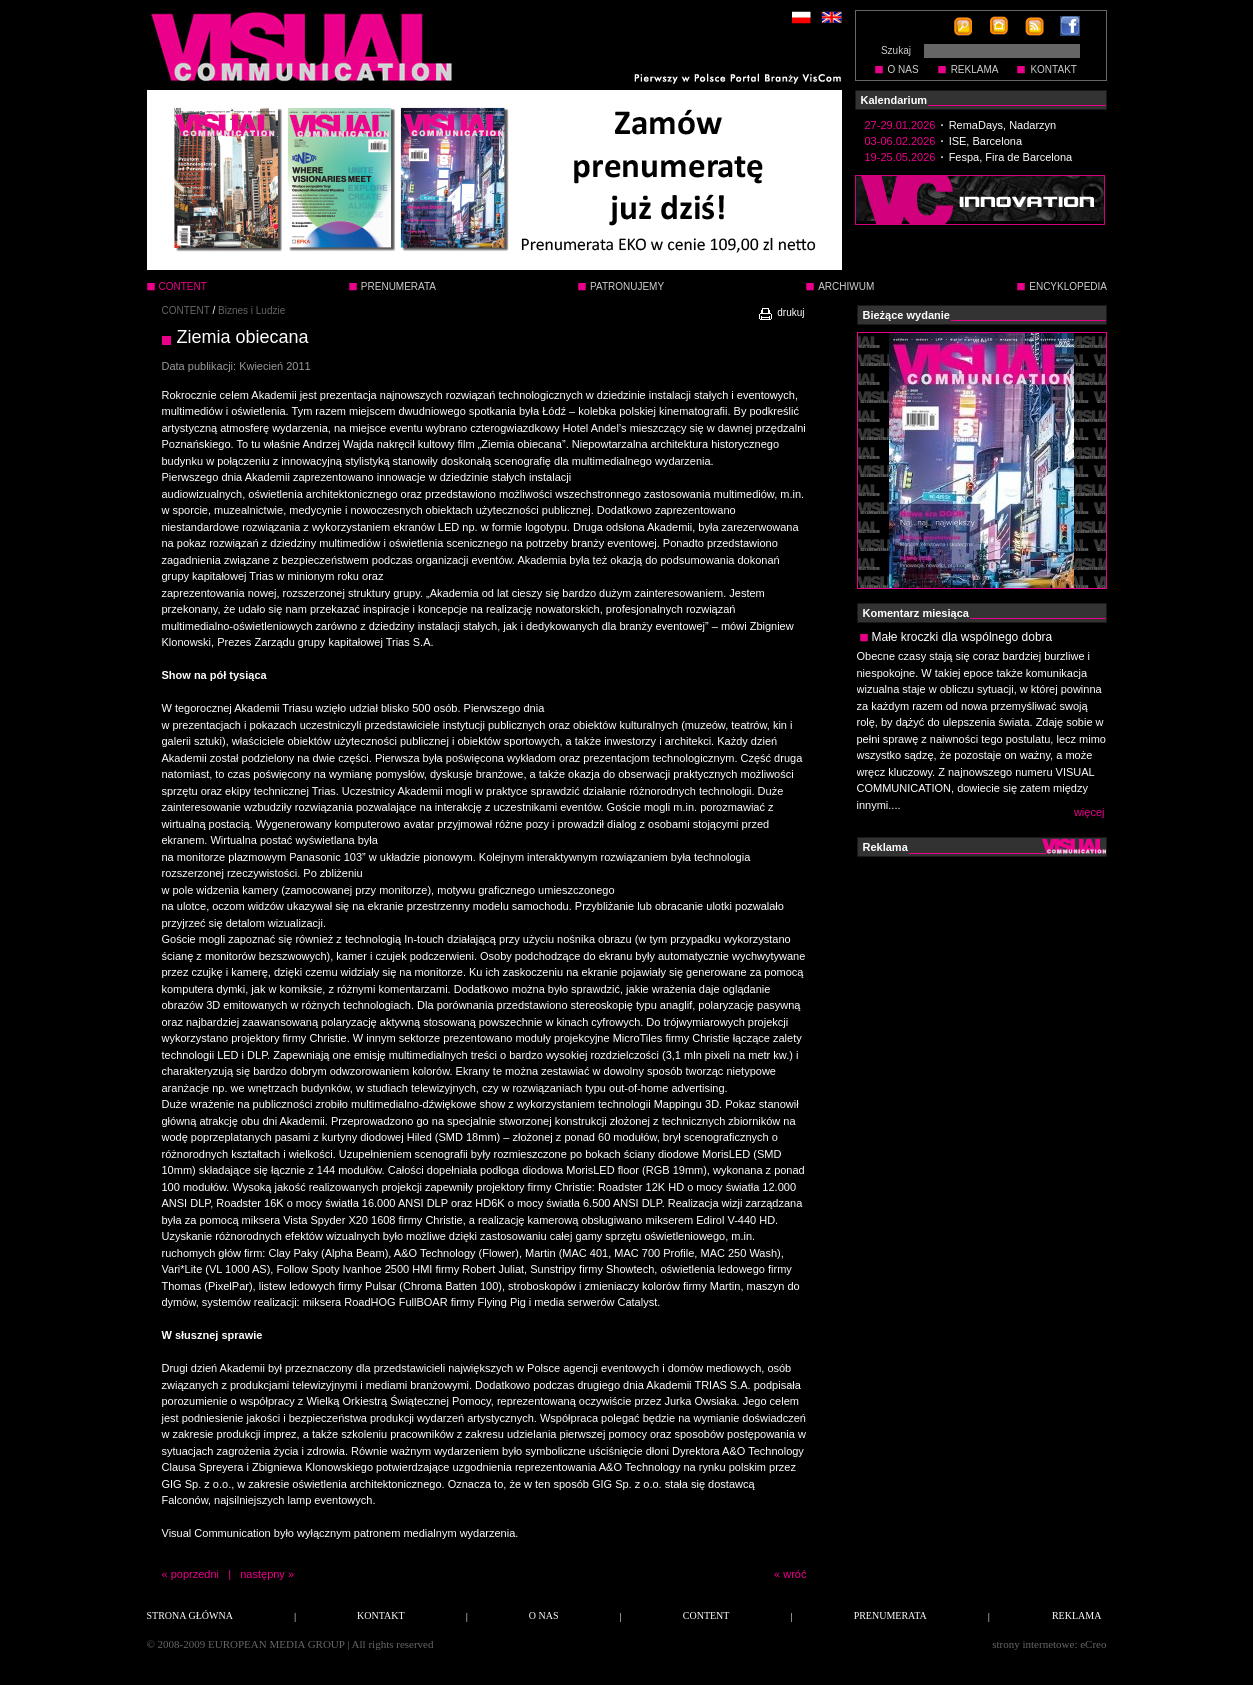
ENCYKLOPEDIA (1068, 286)
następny (262, 1574)
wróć (794, 1574)
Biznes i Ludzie (251, 310)
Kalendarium (894, 100)
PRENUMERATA (398, 286)
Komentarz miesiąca (916, 613)
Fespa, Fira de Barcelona (1011, 157)
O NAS (903, 69)
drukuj (780, 312)
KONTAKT (1053, 69)
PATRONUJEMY (627, 286)
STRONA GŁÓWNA (190, 1615)
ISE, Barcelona (985, 141)
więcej (1089, 812)
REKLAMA (975, 69)
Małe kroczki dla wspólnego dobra (962, 637)
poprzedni (195, 1574)
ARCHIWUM (846, 286)
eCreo (1093, 1644)
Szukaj (896, 50)
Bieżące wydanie (906, 315)
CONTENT (186, 310)
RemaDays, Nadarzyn (1003, 125)
